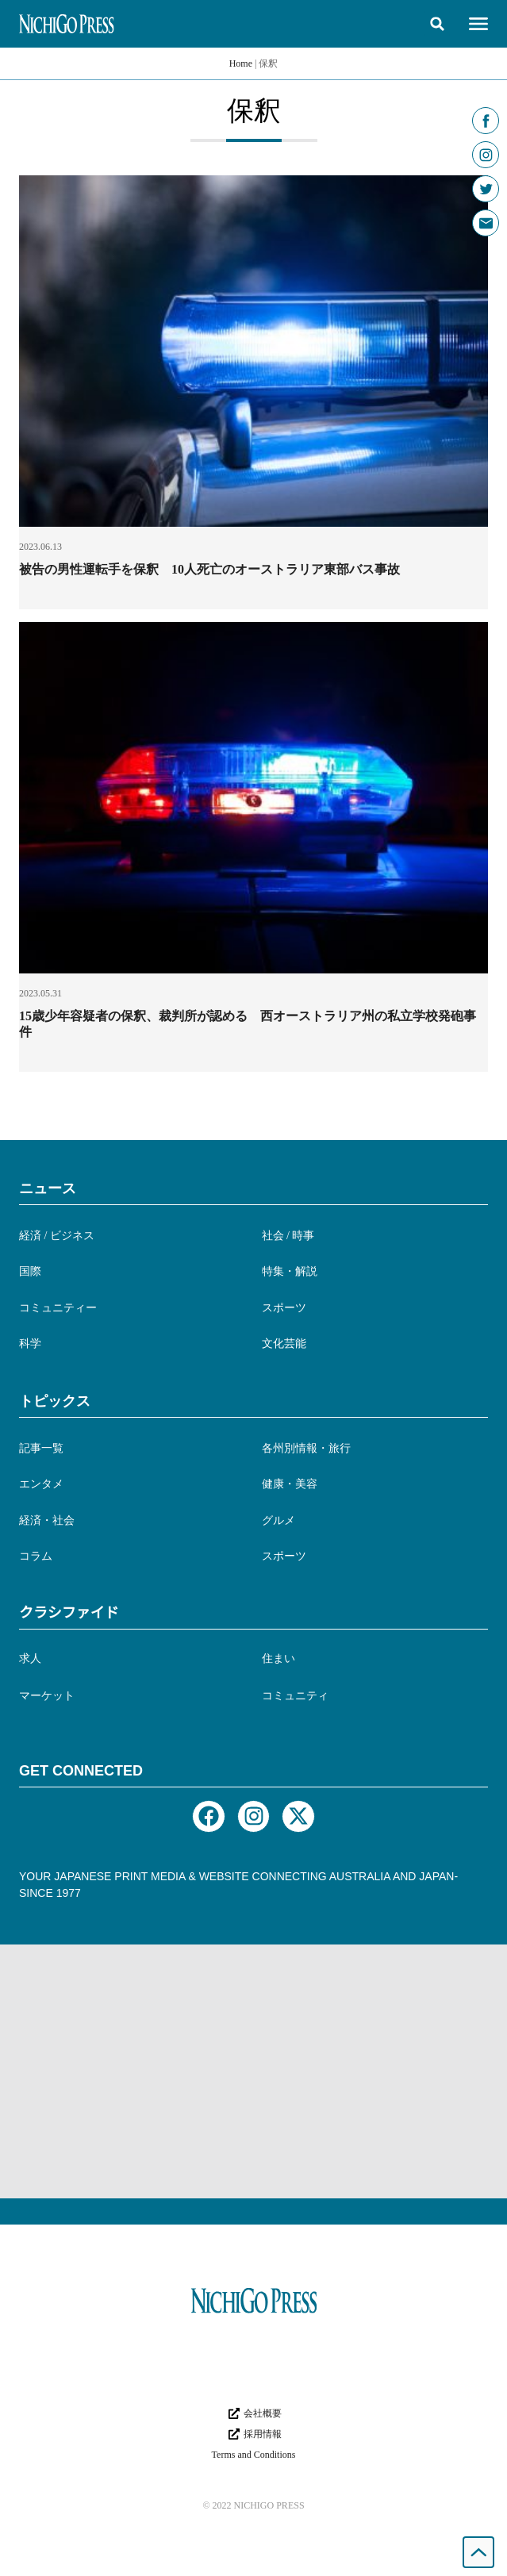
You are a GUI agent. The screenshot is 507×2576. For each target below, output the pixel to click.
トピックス (54, 1401)
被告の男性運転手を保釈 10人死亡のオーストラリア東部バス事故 (209, 569)
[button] (437, 23)
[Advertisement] (253, 2071)
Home (240, 63)
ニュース (47, 1188)
